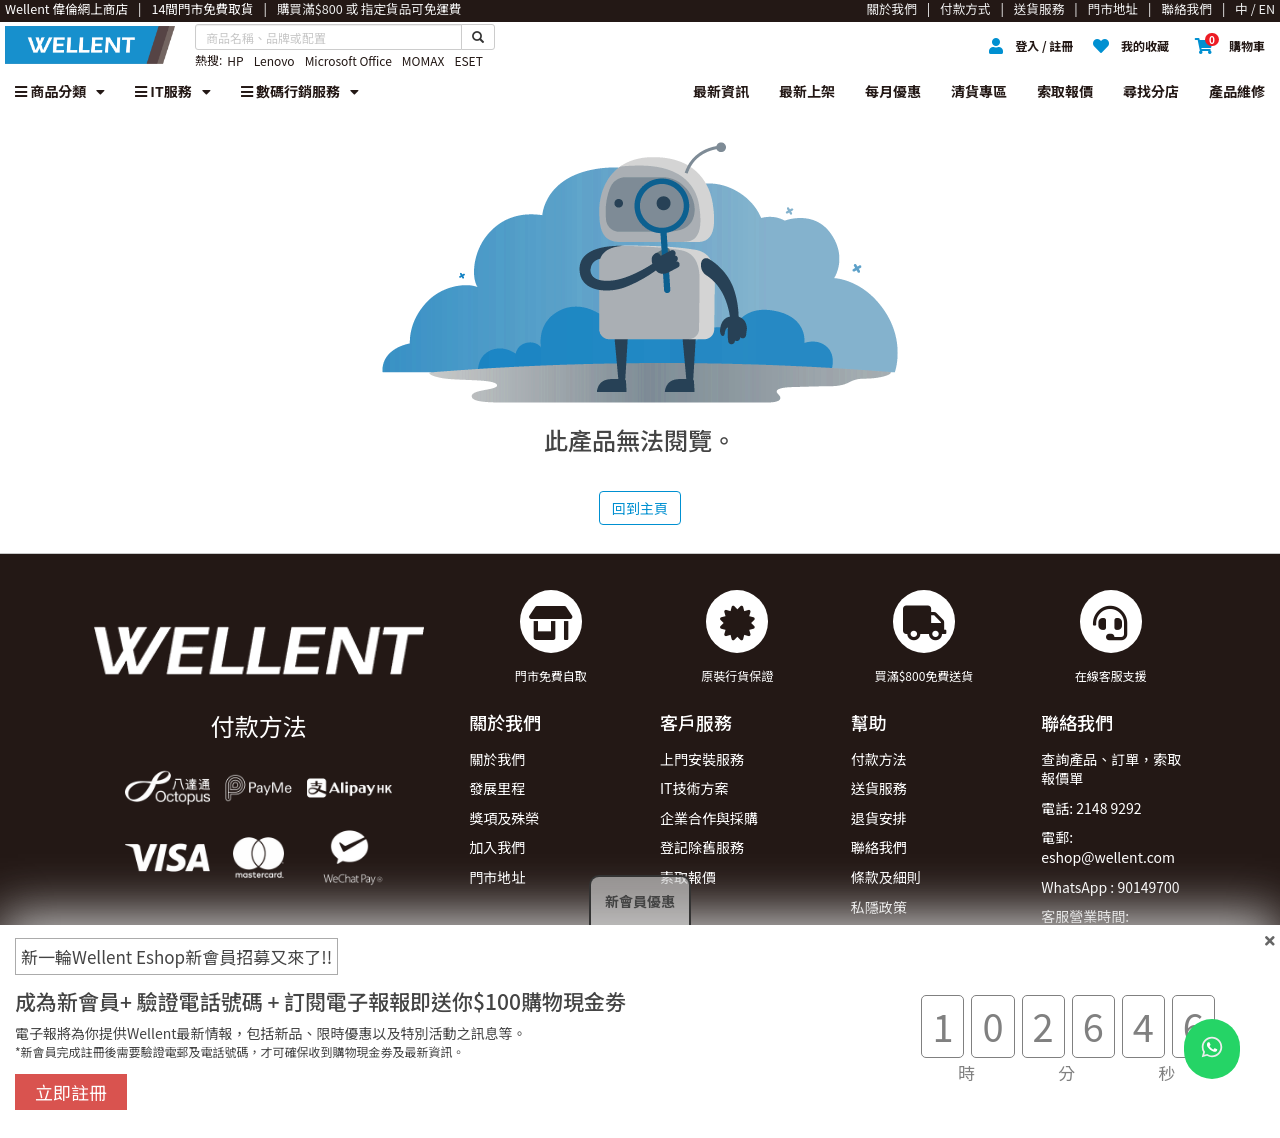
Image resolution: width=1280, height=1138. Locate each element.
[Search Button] (478, 37)
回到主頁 (640, 508)
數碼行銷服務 (300, 91)
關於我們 (497, 759)
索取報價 (1065, 91)
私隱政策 (879, 907)
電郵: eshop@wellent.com (1108, 847)
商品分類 (60, 91)
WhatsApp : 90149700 (1110, 887)
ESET (468, 60)
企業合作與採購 (709, 818)
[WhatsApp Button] (1212, 1049)
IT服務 (173, 91)
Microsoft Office (348, 60)
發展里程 (497, 788)
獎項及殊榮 (504, 818)
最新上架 (807, 91)
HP (235, 60)
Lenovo (274, 60)
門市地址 (497, 877)
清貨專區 (979, 91)
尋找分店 (1151, 91)
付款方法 (879, 759)
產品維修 (1237, 91)
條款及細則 (886, 877)
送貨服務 (879, 788)
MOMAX (423, 60)
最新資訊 (721, 91)
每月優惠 (893, 91)
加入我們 (497, 847)
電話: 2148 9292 (1091, 808)
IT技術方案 (694, 788)
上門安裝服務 (702, 759)
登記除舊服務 (702, 847)
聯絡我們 (879, 847)
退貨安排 (879, 818)
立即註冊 (71, 1092)
